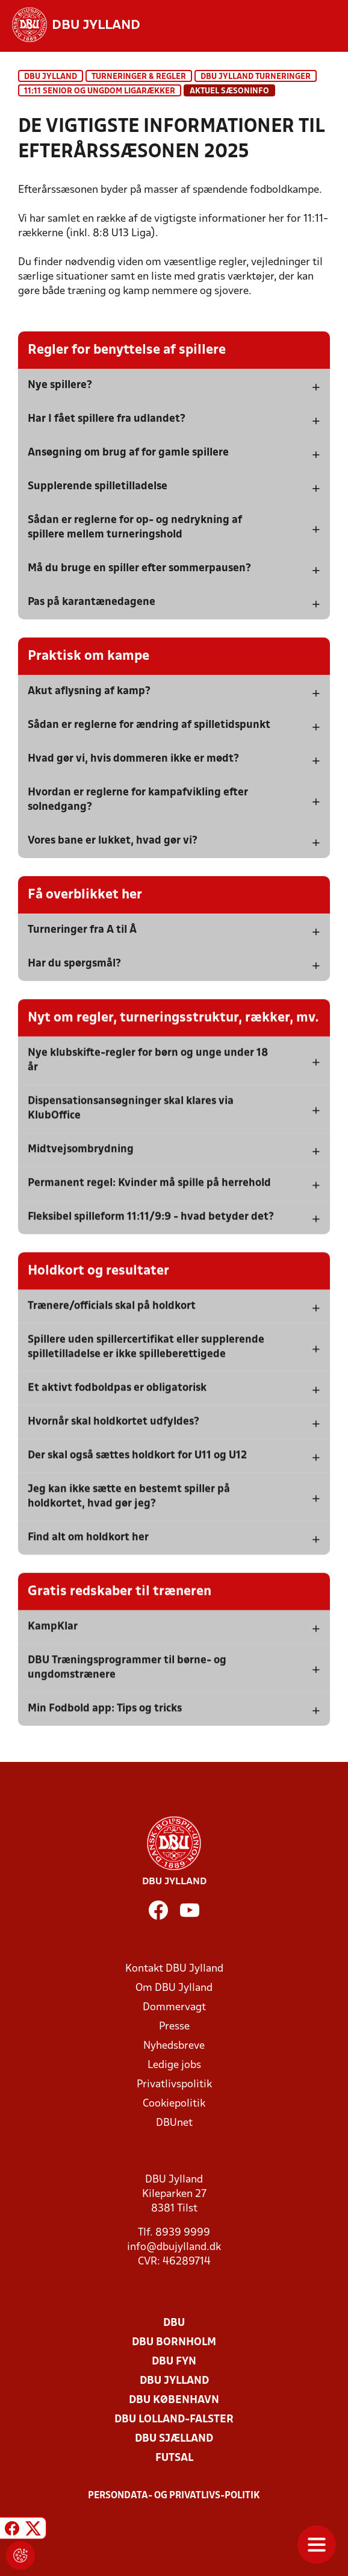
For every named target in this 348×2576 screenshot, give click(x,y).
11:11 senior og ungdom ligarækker (99, 91)
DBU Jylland (50, 77)
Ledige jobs (174, 2065)
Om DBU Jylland (174, 1988)
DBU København (174, 2400)
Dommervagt (174, 2007)
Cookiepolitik (174, 2104)
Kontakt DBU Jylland (174, 1969)
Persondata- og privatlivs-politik (174, 2496)
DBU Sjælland (174, 2439)
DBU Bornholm (174, 2342)
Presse (174, 2027)
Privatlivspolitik (174, 2084)
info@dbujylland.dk (174, 2247)
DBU (174, 2323)
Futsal (174, 2458)
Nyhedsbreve (174, 2046)
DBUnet (174, 2123)
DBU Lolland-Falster (174, 2420)
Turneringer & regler (139, 77)
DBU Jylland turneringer (255, 77)
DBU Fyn (174, 2362)
